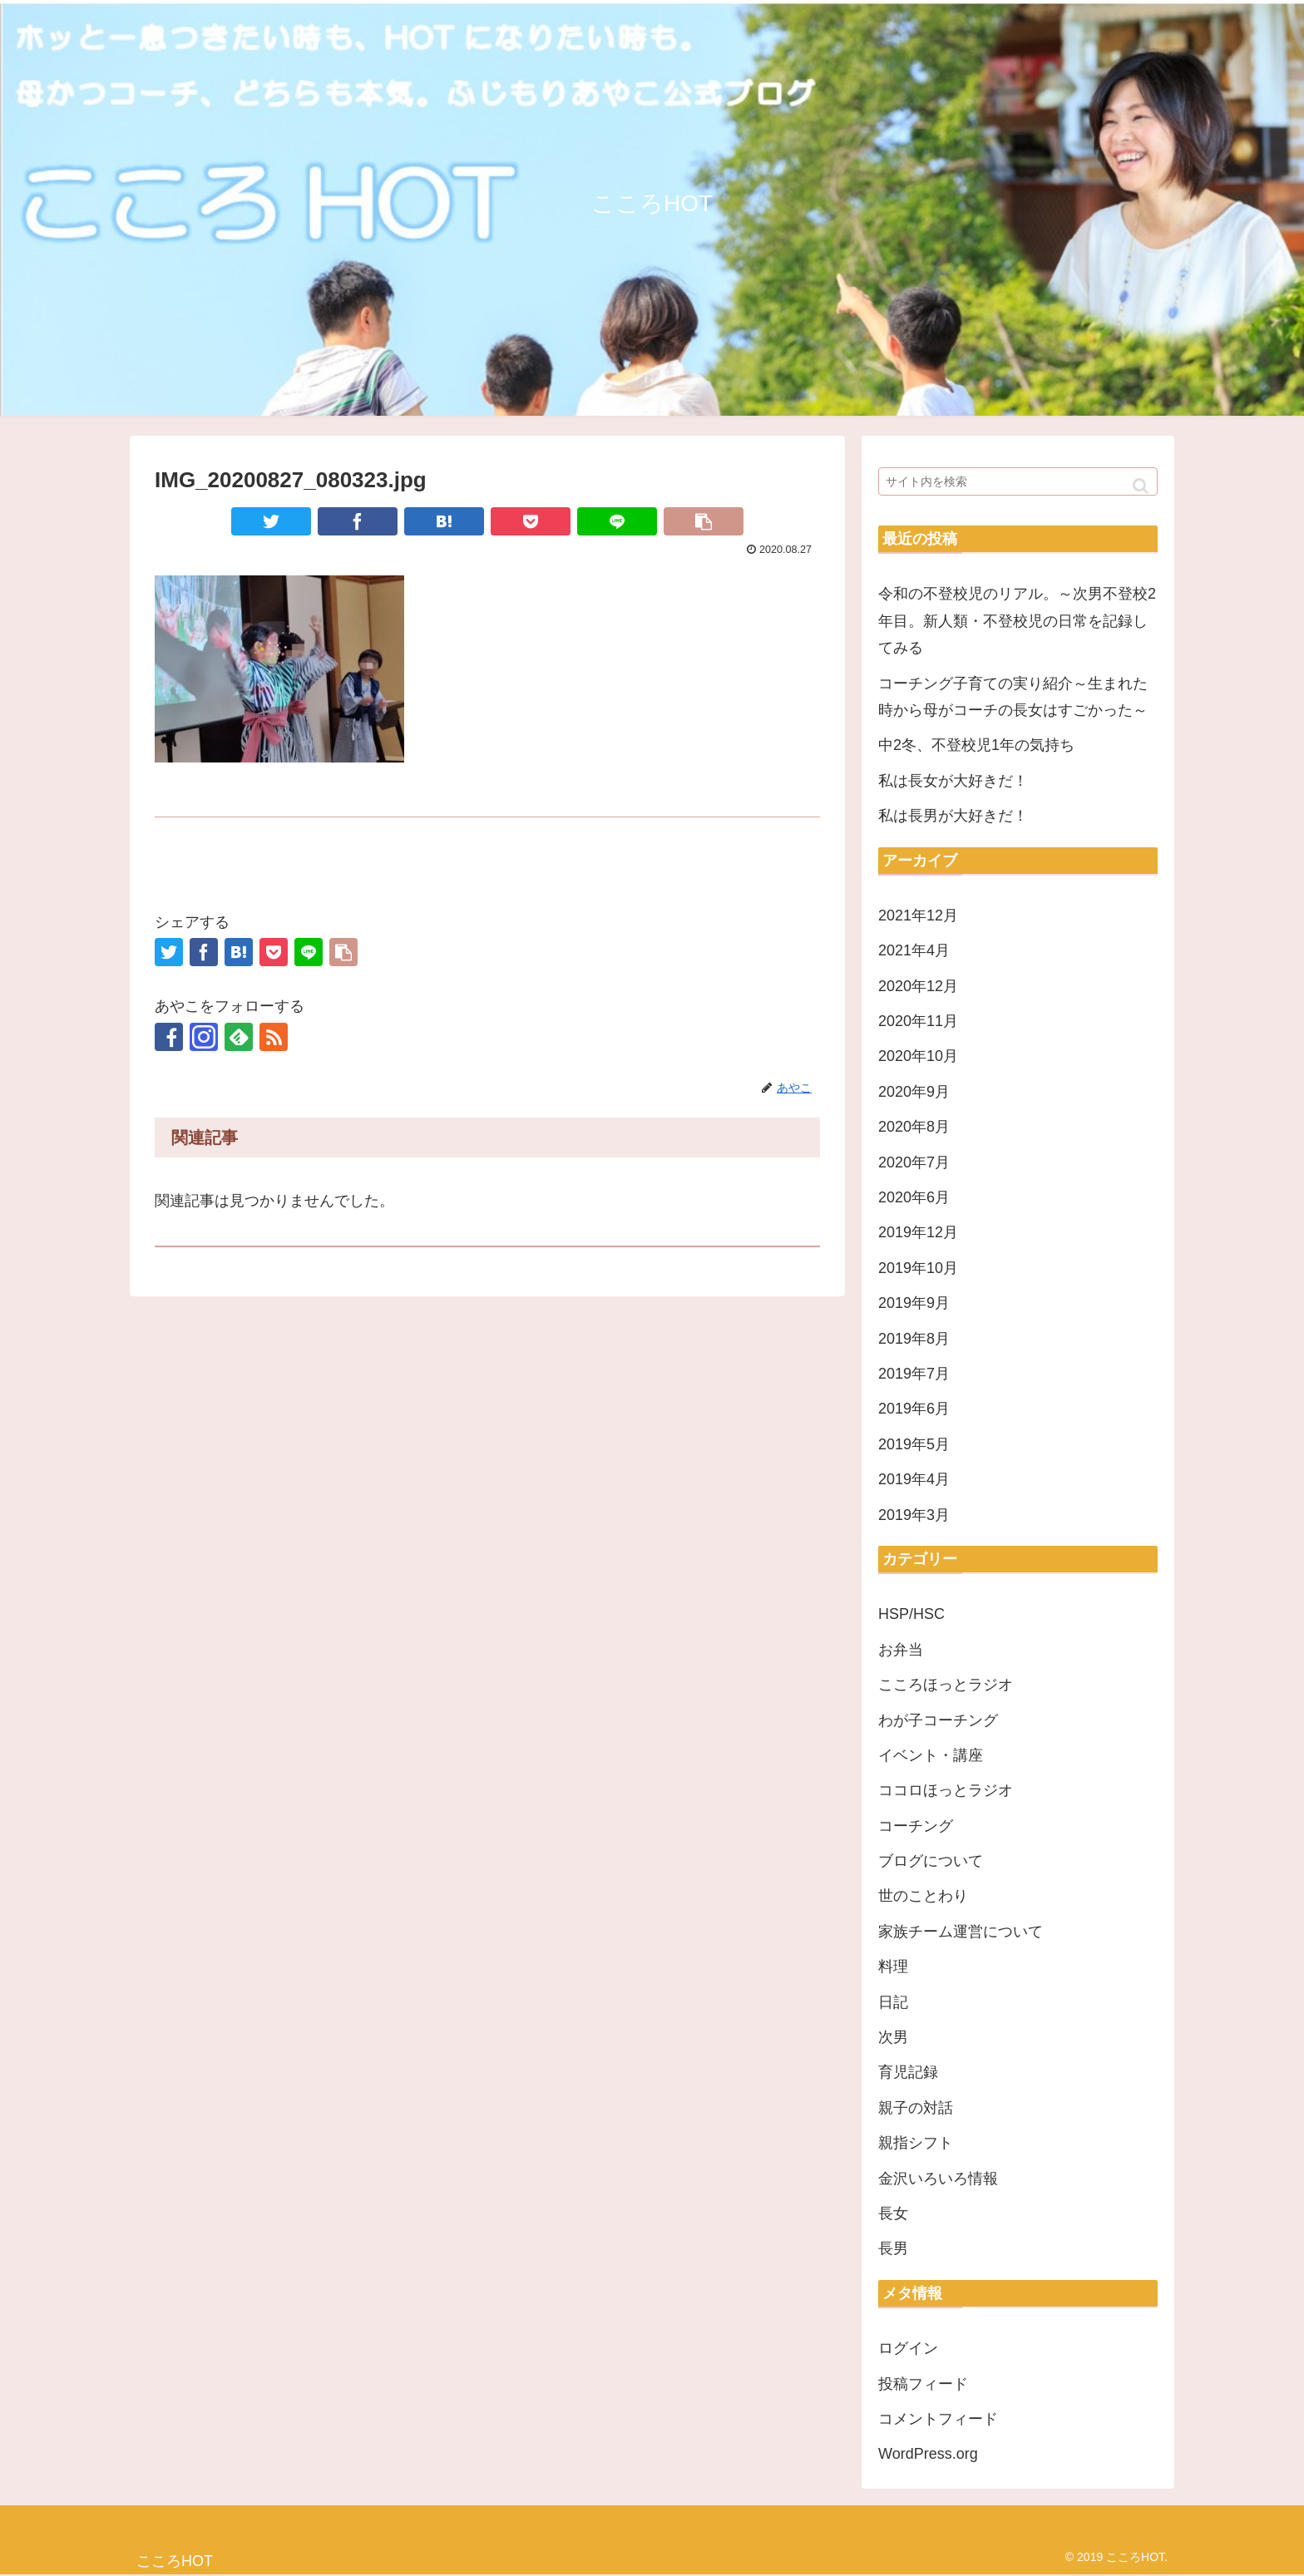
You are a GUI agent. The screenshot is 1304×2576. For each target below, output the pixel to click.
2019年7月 (914, 1373)
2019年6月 (914, 1408)
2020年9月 (914, 1091)
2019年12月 (918, 1232)
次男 (893, 2037)
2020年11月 (918, 1021)
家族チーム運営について (960, 1931)
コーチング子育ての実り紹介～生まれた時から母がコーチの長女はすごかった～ (1013, 696)
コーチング (915, 1826)
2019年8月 (914, 1338)
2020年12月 (918, 986)
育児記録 (908, 2072)
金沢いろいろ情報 (938, 2178)
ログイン (908, 2348)
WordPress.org (928, 2453)
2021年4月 (914, 950)
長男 (893, 2248)
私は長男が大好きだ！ (953, 815)
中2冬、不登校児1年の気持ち (976, 745)
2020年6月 (914, 1197)
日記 (893, 2002)
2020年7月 (914, 1162)
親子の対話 (915, 2108)
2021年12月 (918, 915)
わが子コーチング (938, 1720)
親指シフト (915, 2142)
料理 (893, 1966)
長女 (893, 2213)
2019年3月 (914, 1515)
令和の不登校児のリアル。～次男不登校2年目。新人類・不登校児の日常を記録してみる (1017, 620)
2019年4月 (914, 1479)
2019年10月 (918, 1268)
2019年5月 (914, 1444)
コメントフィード (938, 2419)
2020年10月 (918, 1056)
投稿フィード (923, 2384)
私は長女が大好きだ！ (953, 780)
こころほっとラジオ (945, 1684)
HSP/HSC (911, 1614)
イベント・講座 (930, 1755)
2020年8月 (914, 1126)
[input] (1018, 481)
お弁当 (900, 1649)
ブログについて (930, 1861)
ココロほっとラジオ (945, 1790)
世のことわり (923, 1896)
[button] (1140, 486)
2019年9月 (914, 1303)
